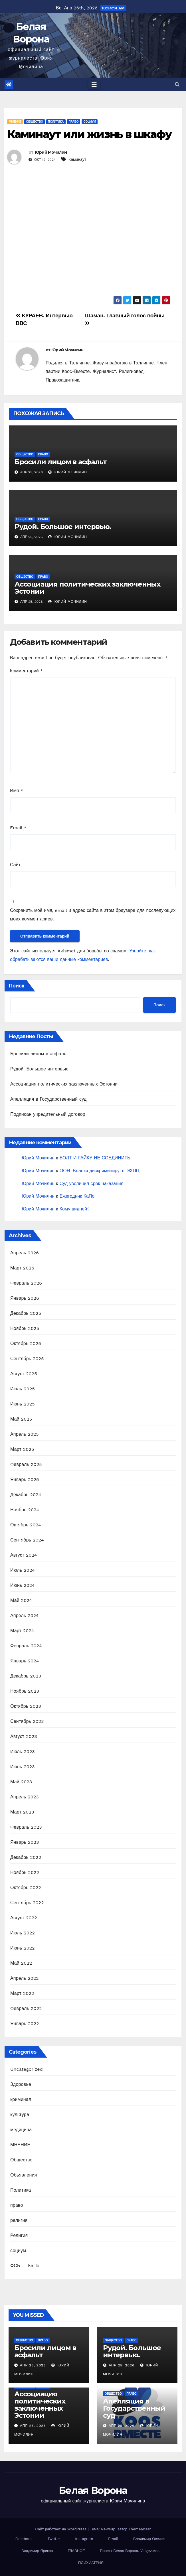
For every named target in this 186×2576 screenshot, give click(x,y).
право (74, 121)
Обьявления (23, 2175)
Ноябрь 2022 (24, 1872)
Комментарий (26, 671)
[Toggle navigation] (94, 84)
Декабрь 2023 (25, 1676)
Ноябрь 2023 (24, 1691)
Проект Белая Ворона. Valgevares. (130, 2551)
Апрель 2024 (24, 1615)
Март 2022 (22, 1993)
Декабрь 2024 (25, 1494)
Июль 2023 (22, 1751)
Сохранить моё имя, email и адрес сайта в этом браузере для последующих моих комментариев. (92, 915)
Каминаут (77, 159)
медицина (21, 2129)
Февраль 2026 (26, 1283)
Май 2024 (21, 1600)
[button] (177, 84)
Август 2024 (23, 1555)
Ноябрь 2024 (24, 1509)
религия (18, 2220)
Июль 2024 (22, 1570)
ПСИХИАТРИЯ (91, 2563)
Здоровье (20, 2084)
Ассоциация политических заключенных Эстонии (87, 587)
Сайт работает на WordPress (61, 2529)
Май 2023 (21, 1781)
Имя (16, 790)
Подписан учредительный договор (47, 1114)
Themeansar (140, 2529)
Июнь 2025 (22, 1404)
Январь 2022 (24, 2023)
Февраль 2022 (26, 2008)
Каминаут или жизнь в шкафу (89, 134)
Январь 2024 (24, 1661)
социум (89, 121)
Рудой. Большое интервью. (63, 526)
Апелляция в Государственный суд (48, 1099)
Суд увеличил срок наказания (92, 1183)
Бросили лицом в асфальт (60, 462)
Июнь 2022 (22, 1948)
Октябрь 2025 (25, 1343)
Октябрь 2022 (25, 1887)
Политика (56, 121)
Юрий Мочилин (51, 152)
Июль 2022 (22, 1933)
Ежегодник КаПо (77, 1196)
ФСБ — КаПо (24, 2265)
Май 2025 (21, 1419)
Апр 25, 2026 (33, 2365)
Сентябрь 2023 (27, 1721)
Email (18, 827)
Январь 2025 (24, 1479)
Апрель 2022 (24, 1978)
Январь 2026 (24, 1298)
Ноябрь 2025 (24, 1328)
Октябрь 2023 (25, 1706)
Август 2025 (23, 1373)
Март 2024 (22, 1630)
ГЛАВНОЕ (76, 2551)
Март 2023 (22, 1812)
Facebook (24, 2539)
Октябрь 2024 (25, 1525)
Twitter (54, 2539)
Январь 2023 (24, 1842)
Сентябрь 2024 (27, 1540)
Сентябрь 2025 (27, 1358)
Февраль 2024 (26, 1645)
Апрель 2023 (24, 1797)
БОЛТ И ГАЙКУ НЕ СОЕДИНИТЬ (95, 1158)
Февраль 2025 (26, 1464)
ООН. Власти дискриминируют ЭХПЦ (100, 1170)
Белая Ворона (93, 2490)
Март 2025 (22, 1449)
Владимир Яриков (37, 2551)
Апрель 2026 (24, 1252)
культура (19, 2114)
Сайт (15, 864)
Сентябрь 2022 (27, 1902)
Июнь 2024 (22, 1585)
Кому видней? (75, 1209)
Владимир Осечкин (150, 2539)
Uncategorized (26, 2069)
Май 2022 (21, 1963)
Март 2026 (22, 1268)
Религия (19, 2235)
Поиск (16, 986)
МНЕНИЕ (15, 121)
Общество (34, 121)
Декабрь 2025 (25, 1313)
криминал (20, 2099)
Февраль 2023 (26, 1827)
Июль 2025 (22, 1389)
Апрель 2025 (24, 1434)
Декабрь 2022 (25, 1857)
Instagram (84, 2539)
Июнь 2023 (22, 1766)
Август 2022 (23, 1917)
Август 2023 (23, 1736)
